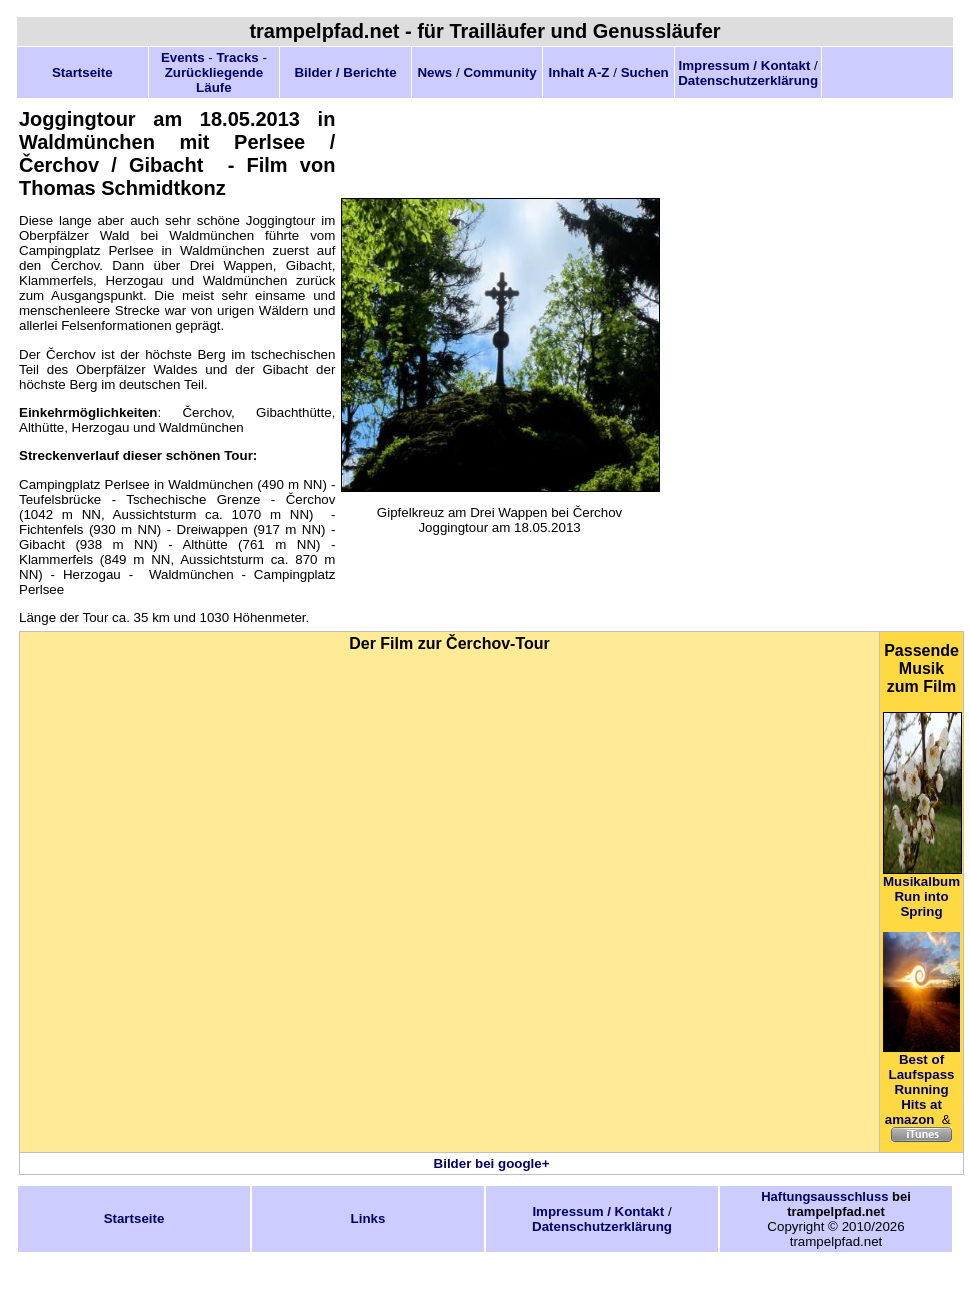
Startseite (82, 72)
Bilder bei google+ (492, 1163)
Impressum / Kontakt (745, 65)
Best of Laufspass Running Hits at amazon (920, 1089)
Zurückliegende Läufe (214, 80)
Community (499, 72)
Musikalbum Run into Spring (921, 896)
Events (183, 57)
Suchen (645, 72)
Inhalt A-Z (579, 72)
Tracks (237, 57)
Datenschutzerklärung (748, 80)
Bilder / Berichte (345, 72)
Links (368, 1218)
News (434, 72)
